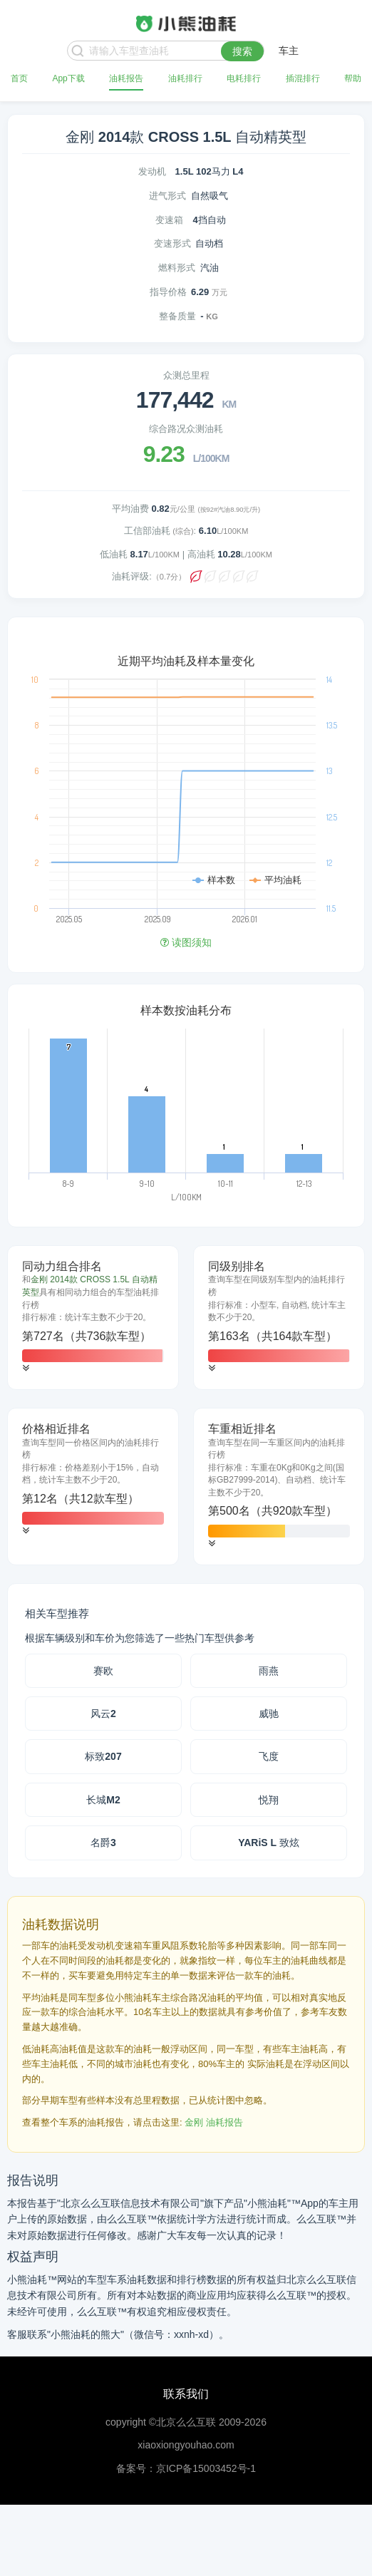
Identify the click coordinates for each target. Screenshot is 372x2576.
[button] (25, 1368)
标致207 (103, 1756)
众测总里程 (186, 375)
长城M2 (103, 1799)
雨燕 (269, 1670)
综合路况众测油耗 (186, 428)
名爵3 (103, 1842)
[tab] (93, 1317)
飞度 (269, 1756)
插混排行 (303, 78)
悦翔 (269, 1799)
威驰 (269, 1713)
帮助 (352, 78)
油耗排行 (185, 78)
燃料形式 (176, 267)
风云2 (103, 1713)
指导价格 (168, 292)
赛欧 (103, 1670)
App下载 (68, 78)
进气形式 (167, 195)
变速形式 (172, 243)
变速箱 (169, 220)
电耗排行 (244, 78)
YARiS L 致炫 (268, 1842)
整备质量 (177, 316)
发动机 (152, 171)
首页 (19, 78)
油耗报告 (126, 78)
